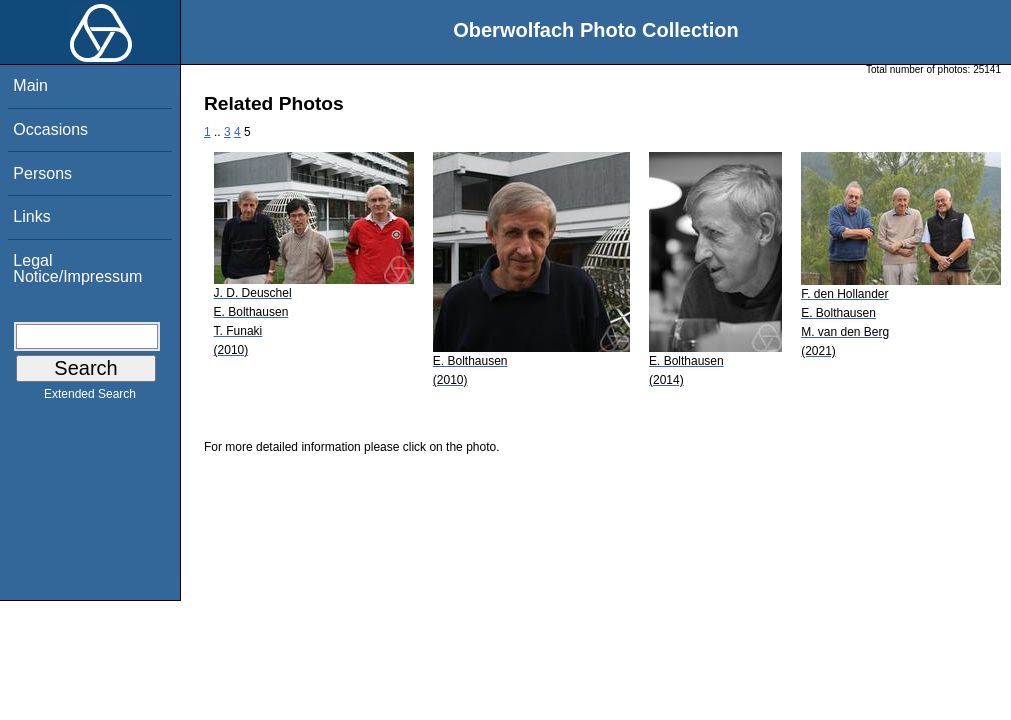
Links (31, 216)
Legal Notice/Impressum (77, 268)
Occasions (50, 129)
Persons (42, 173)
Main (30, 85)
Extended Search (90, 398)
